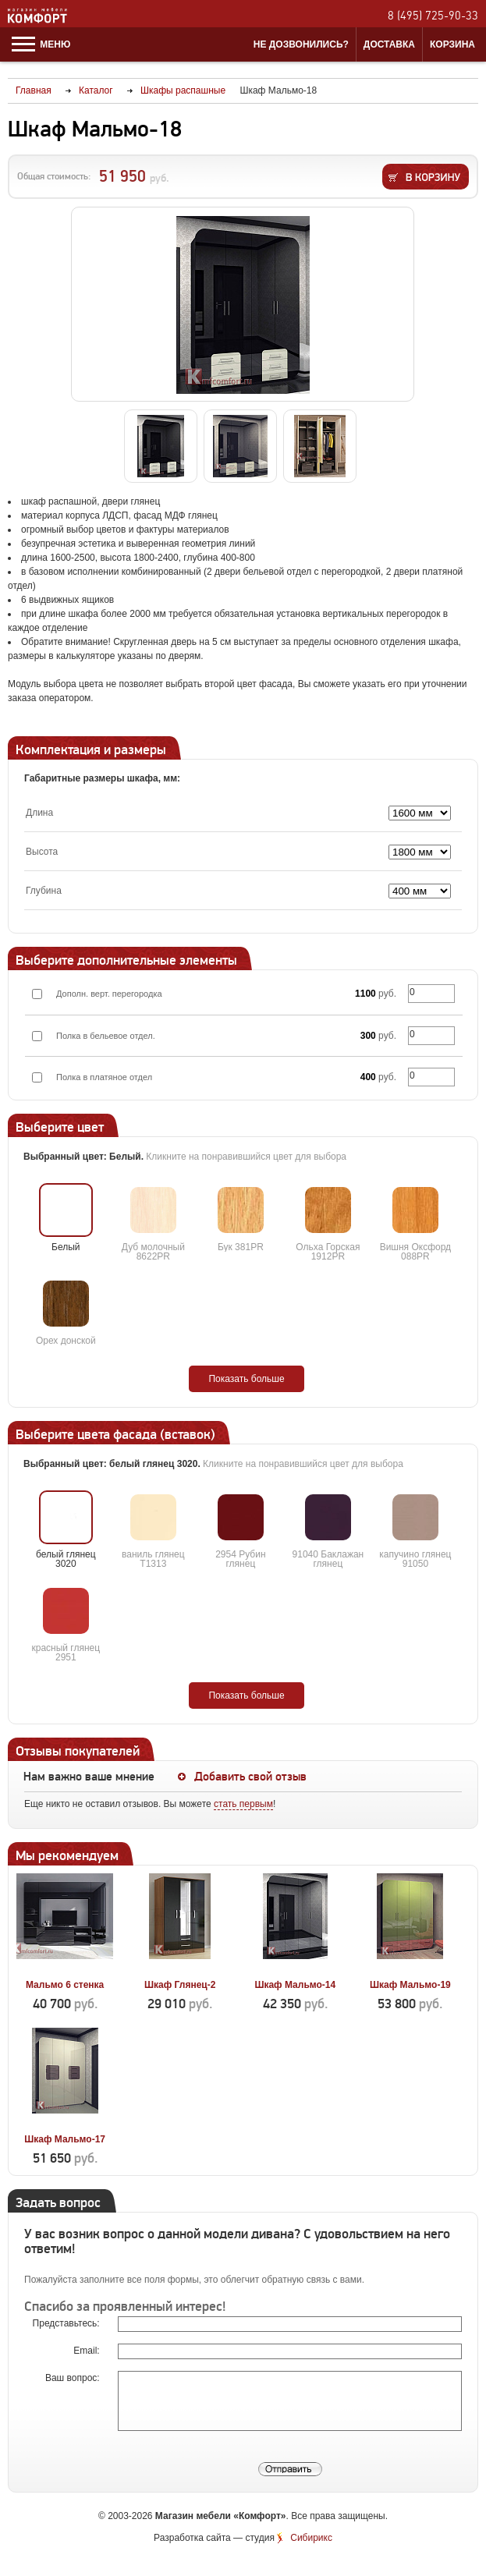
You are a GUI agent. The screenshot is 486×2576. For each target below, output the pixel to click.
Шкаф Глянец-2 (179, 1984)
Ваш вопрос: (73, 2377)
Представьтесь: (67, 2323)
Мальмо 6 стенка (65, 1984)
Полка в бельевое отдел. (105, 1035)
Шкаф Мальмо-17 (64, 2139)
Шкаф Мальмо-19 (410, 1984)
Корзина (452, 44)
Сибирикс (311, 2537)
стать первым (243, 1803)
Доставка (389, 44)
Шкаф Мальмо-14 (294, 1984)
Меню (41, 44)
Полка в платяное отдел (104, 1077)
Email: (87, 2350)
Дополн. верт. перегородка (109, 993)
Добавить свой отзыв (250, 1777)
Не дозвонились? (301, 44)
